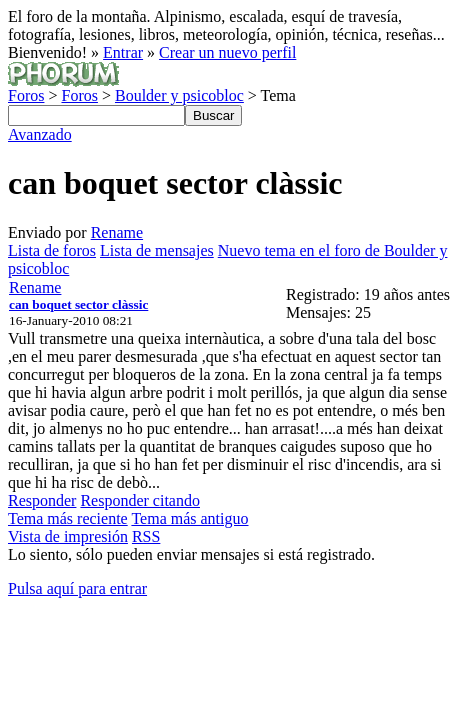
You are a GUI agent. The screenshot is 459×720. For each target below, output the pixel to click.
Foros (26, 95)
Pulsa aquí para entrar (77, 588)
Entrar (123, 52)
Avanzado (40, 134)
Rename (117, 232)
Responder (42, 500)
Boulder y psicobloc (179, 95)
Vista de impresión (68, 536)
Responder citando (140, 500)
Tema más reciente (68, 518)
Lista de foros (52, 250)
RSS (146, 536)
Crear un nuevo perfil (227, 52)
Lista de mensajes (157, 250)
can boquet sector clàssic (78, 304)
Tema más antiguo (189, 518)
